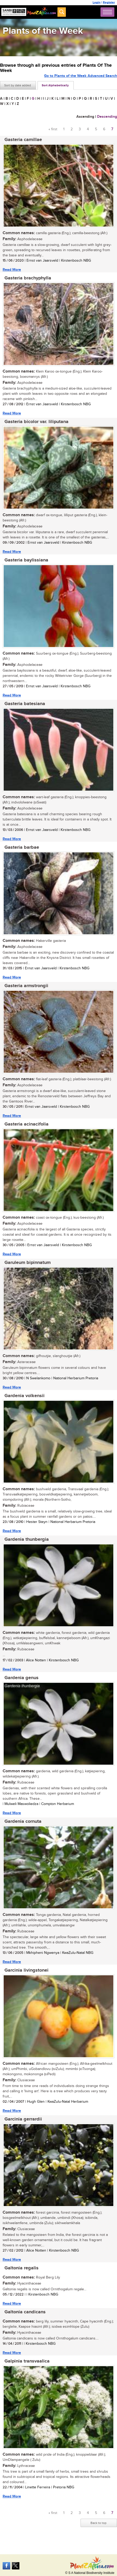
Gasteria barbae (21, 847)
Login (96, 2)
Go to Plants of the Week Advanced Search (80, 76)
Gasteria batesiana (24, 704)
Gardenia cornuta (22, 1821)
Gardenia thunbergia (26, 1539)
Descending (107, 116)
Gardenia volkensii (24, 1396)
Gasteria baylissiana (26, 560)
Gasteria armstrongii (26, 986)
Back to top (99, 2523)
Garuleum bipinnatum (27, 1262)
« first (53, 129)
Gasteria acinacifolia (26, 1124)
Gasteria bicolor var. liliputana (36, 422)
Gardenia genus (21, 1678)
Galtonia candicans (25, 2312)
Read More (12, 269)
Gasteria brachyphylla (27, 278)
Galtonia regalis (21, 2268)
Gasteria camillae (23, 140)
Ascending (85, 116)
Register (109, 2)
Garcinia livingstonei (26, 1970)
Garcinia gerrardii (23, 2119)
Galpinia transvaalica (27, 2361)
